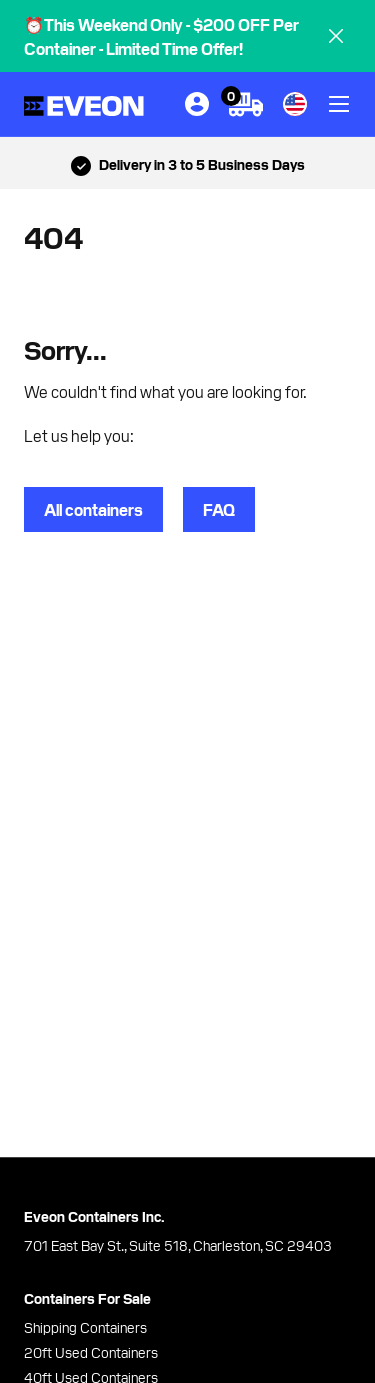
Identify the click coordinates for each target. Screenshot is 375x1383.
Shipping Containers (85, 1327)
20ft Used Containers (91, 1352)
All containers (93, 509)
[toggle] (339, 104)
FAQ (219, 509)
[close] (336, 36)
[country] (295, 104)
